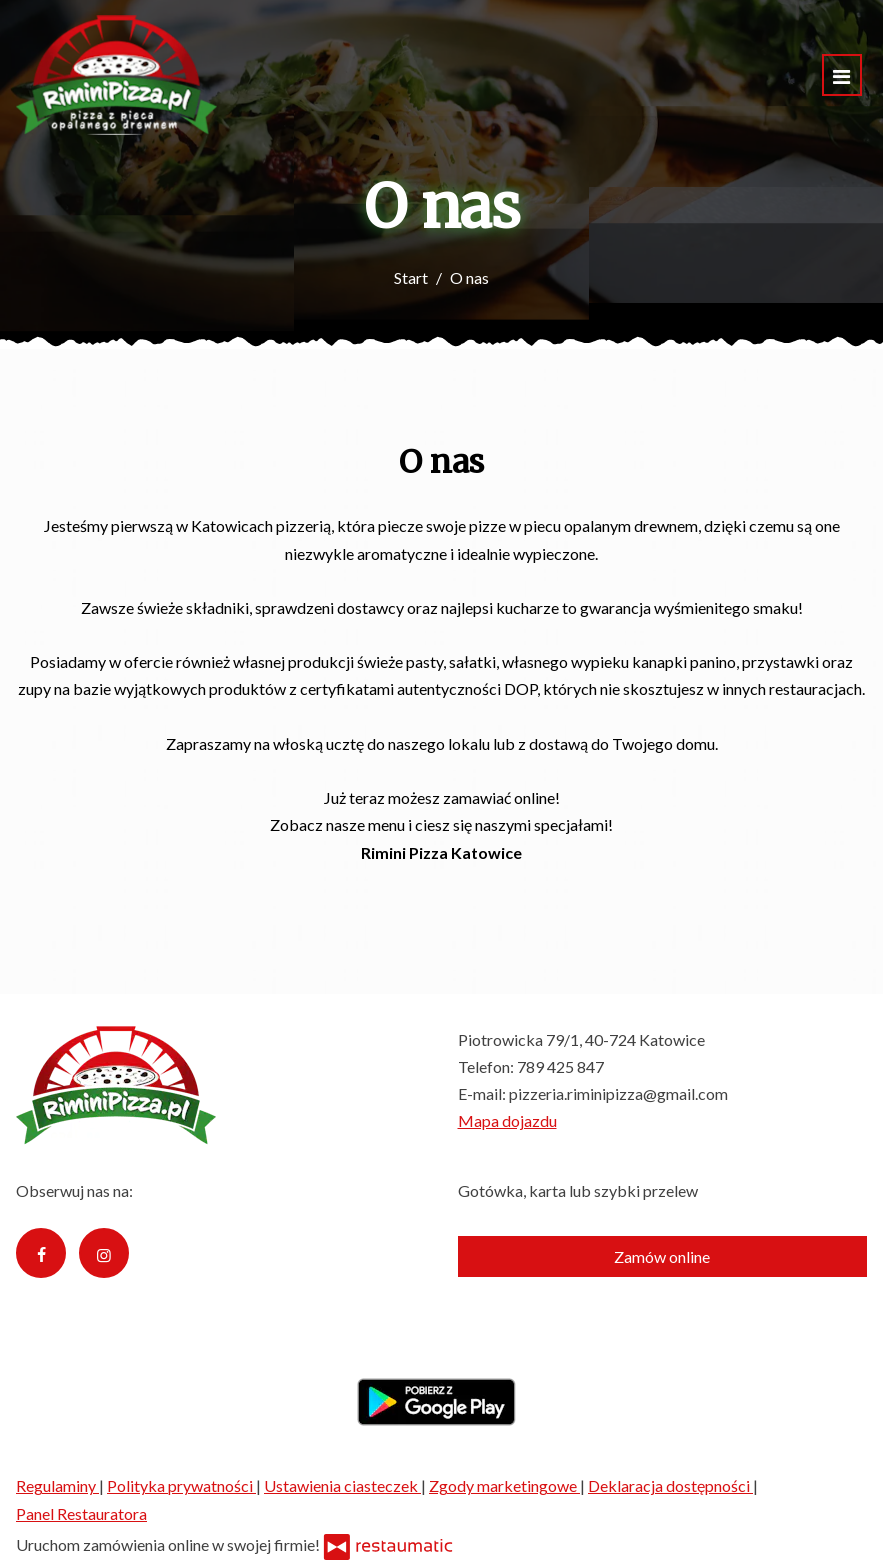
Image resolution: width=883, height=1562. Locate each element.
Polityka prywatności (181, 1485)
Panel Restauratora (81, 1513)
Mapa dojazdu (507, 1120)
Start (411, 277)
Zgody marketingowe (504, 1485)
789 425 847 (560, 1066)
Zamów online (662, 1256)
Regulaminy (57, 1485)
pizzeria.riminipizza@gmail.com (618, 1093)
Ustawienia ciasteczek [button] (342, 1485)
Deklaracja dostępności (670, 1485)
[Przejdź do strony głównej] (116, 75)
